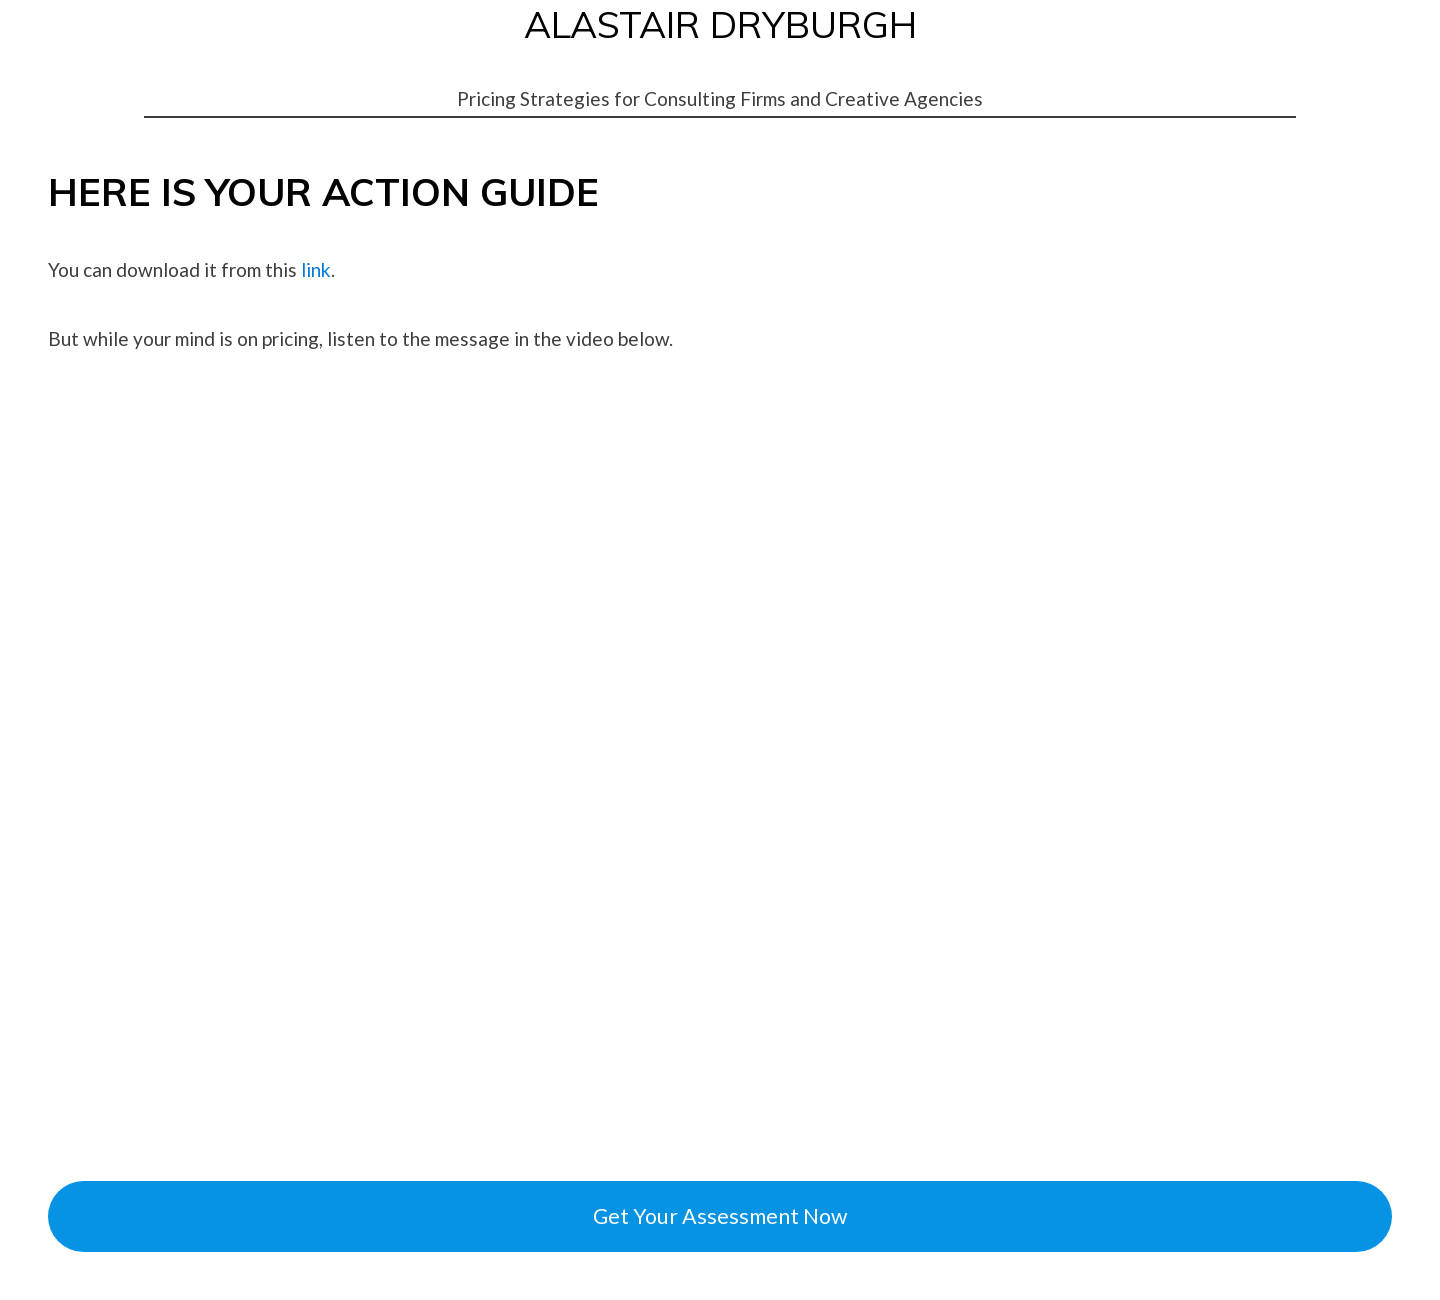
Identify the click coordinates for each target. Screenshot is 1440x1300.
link (314, 269)
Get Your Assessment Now (720, 1216)
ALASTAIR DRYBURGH (720, 24)
